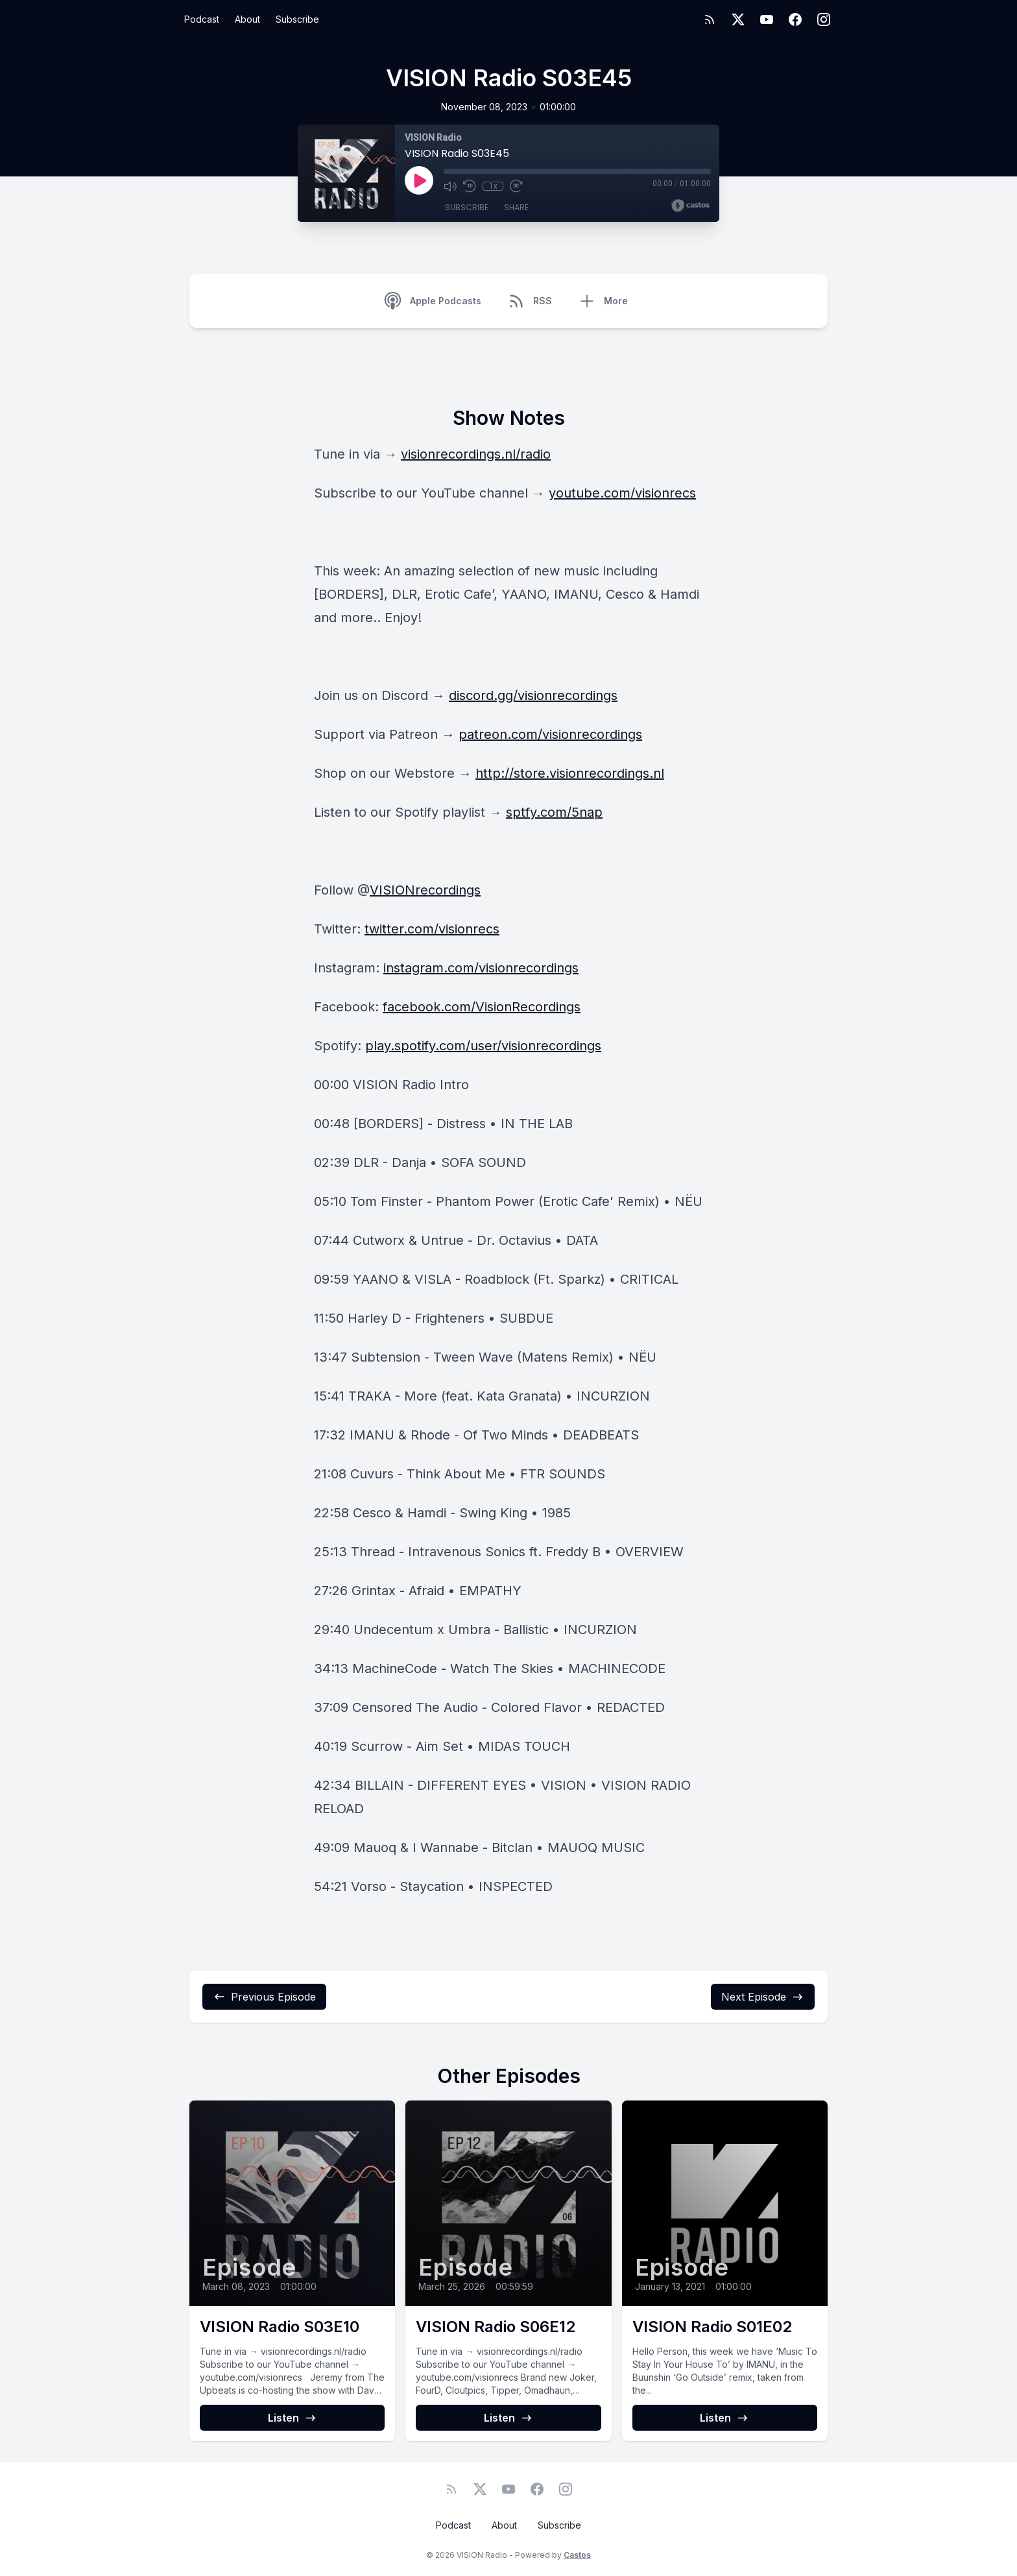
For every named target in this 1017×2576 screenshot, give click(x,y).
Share (516, 207)
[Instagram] (823, 19)
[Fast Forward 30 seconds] (516, 186)
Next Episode (762, 1996)
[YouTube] (766, 19)
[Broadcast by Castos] (690, 205)
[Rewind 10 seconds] (469, 186)
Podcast (201, 19)
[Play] (419, 180)
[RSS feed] (709, 19)
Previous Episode (264, 1996)
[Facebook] (795, 19)
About (247, 19)
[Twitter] (738, 19)
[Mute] (450, 186)
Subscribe (297, 19)
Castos (577, 2555)
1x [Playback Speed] (493, 186)
